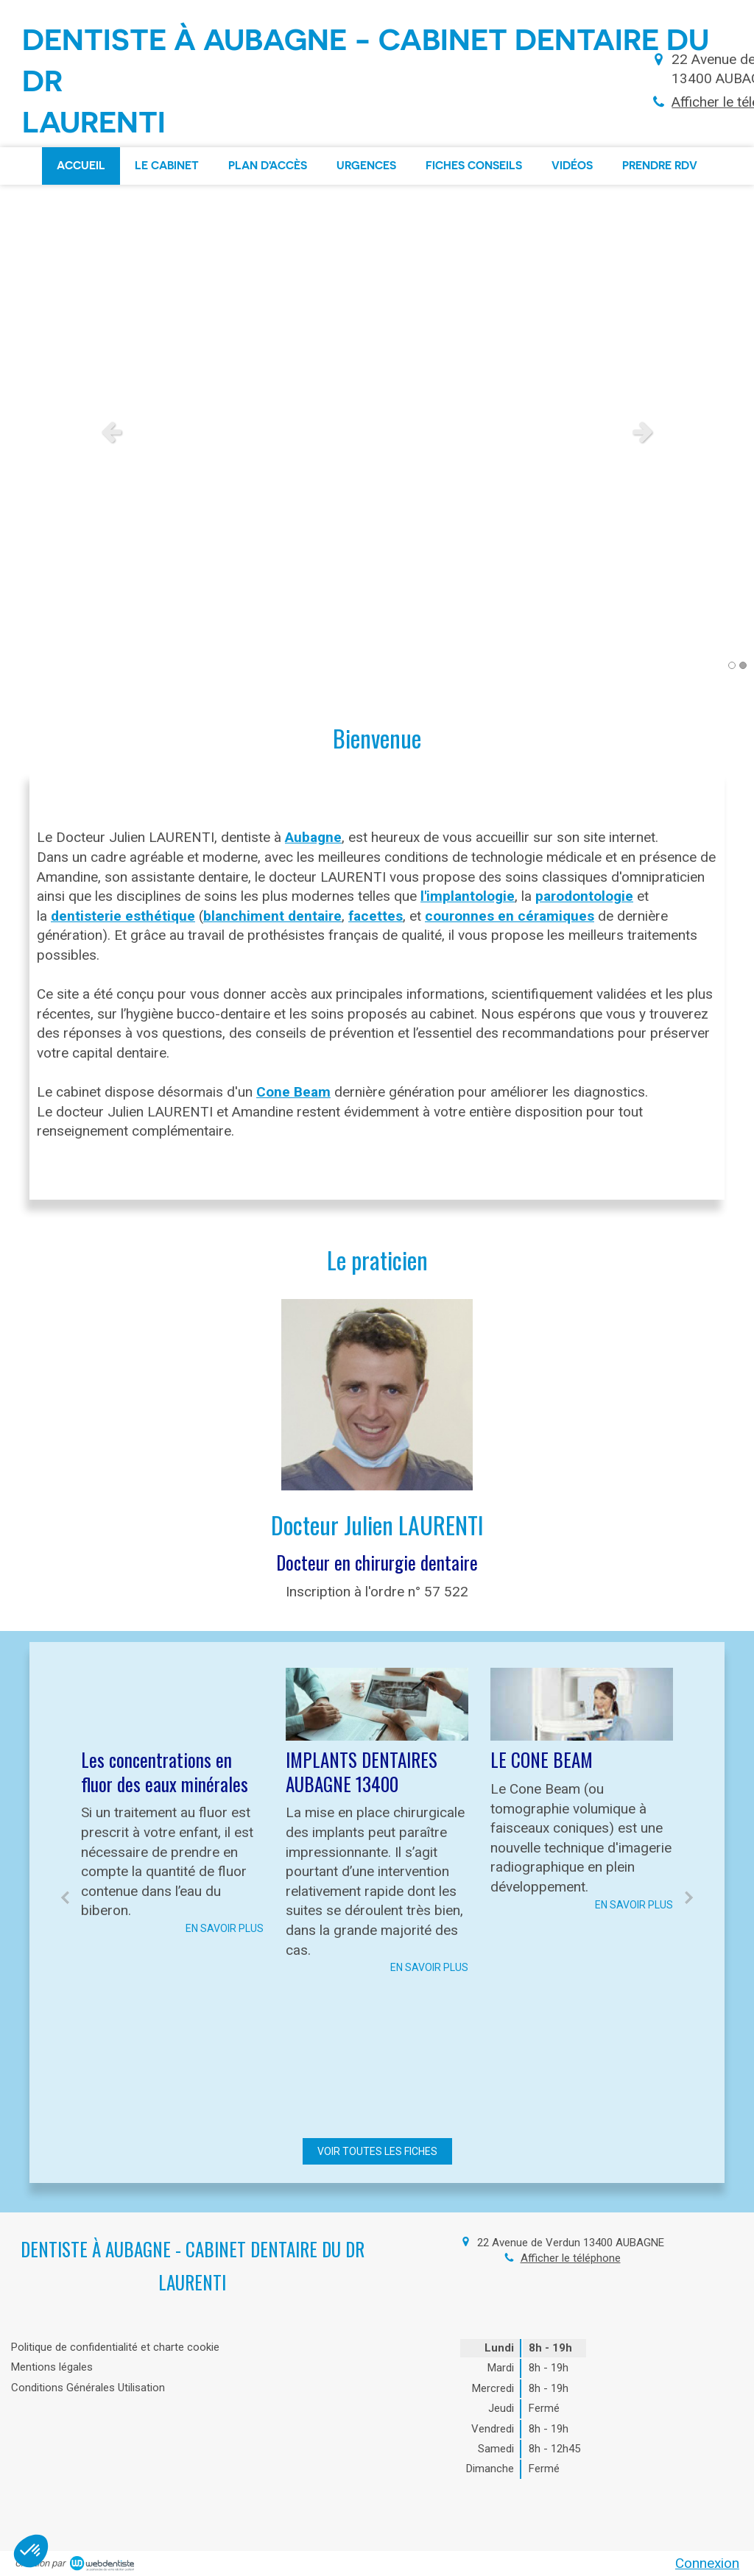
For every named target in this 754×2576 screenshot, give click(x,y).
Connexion (707, 2563)
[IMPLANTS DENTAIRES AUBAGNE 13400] (377, 1704)
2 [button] (743, 665)
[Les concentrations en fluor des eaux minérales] (172, 1704)
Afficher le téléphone (571, 2258)
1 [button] (732, 665)
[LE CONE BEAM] (581, 1704)
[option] (377, 431)
